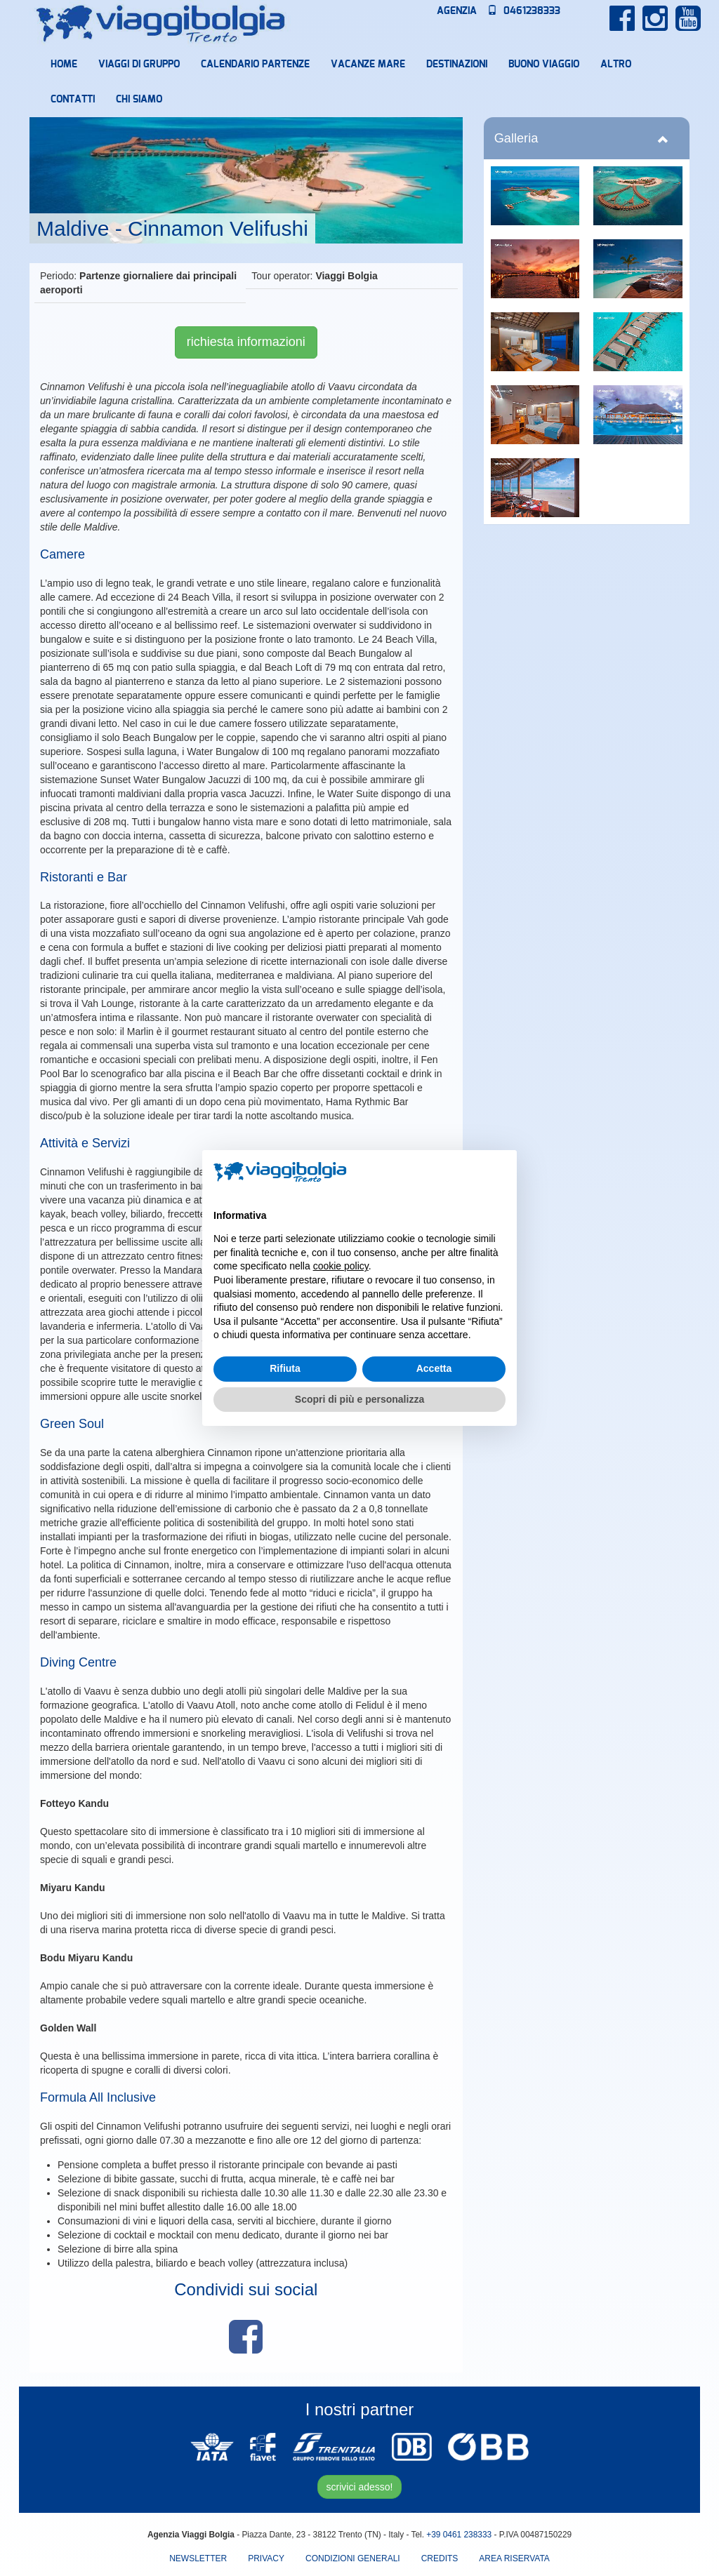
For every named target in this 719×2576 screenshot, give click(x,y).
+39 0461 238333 (459, 2535)
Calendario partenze (255, 64)
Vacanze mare (368, 64)
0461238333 (523, 11)
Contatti (73, 100)
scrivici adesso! (359, 2486)
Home (64, 64)
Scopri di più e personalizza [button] (359, 1399)
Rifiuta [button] (285, 1368)
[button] (498, 1172)
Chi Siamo (139, 100)
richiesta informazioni (246, 342)
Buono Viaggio (543, 64)
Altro (615, 64)
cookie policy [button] (341, 1266)
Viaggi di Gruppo (139, 64)
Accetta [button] (434, 1368)
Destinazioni (456, 64)
